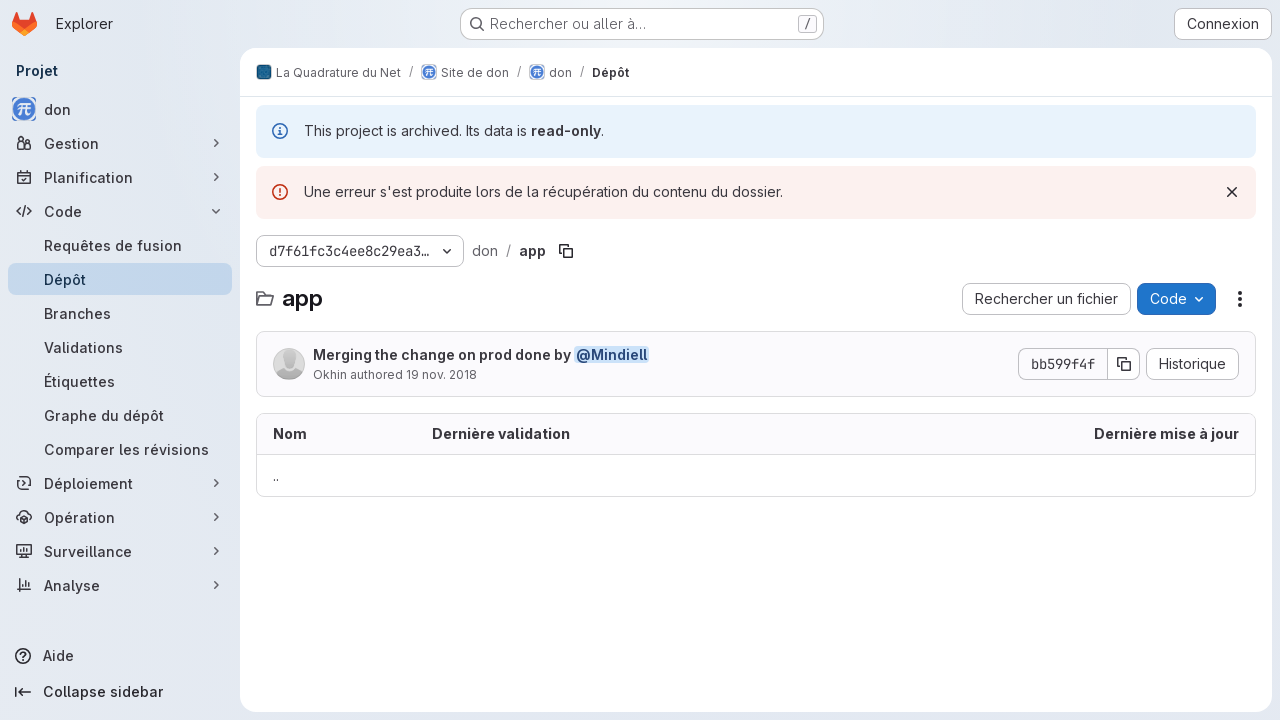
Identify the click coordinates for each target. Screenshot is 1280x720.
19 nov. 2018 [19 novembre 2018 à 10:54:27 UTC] (441, 374)
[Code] (120, 211)
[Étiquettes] (120, 381)
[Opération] (120, 517)
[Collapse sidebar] (120, 692)
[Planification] (120, 177)
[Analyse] (120, 585)
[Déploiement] (120, 483)
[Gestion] (120, 143)
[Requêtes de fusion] (120, 245)
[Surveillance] (120, 551)
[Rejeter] (1232, 192)
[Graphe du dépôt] (120, 415)
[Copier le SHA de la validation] (1124, 364)
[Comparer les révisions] (120, 449)
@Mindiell (611, 354)
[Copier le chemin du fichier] (566, 251)
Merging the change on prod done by (481, 354)
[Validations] (120, 347)
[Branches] (120, 313)
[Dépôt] (120, 279)
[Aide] (120, 656)
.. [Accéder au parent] (276, 475)
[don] (120, 109)
